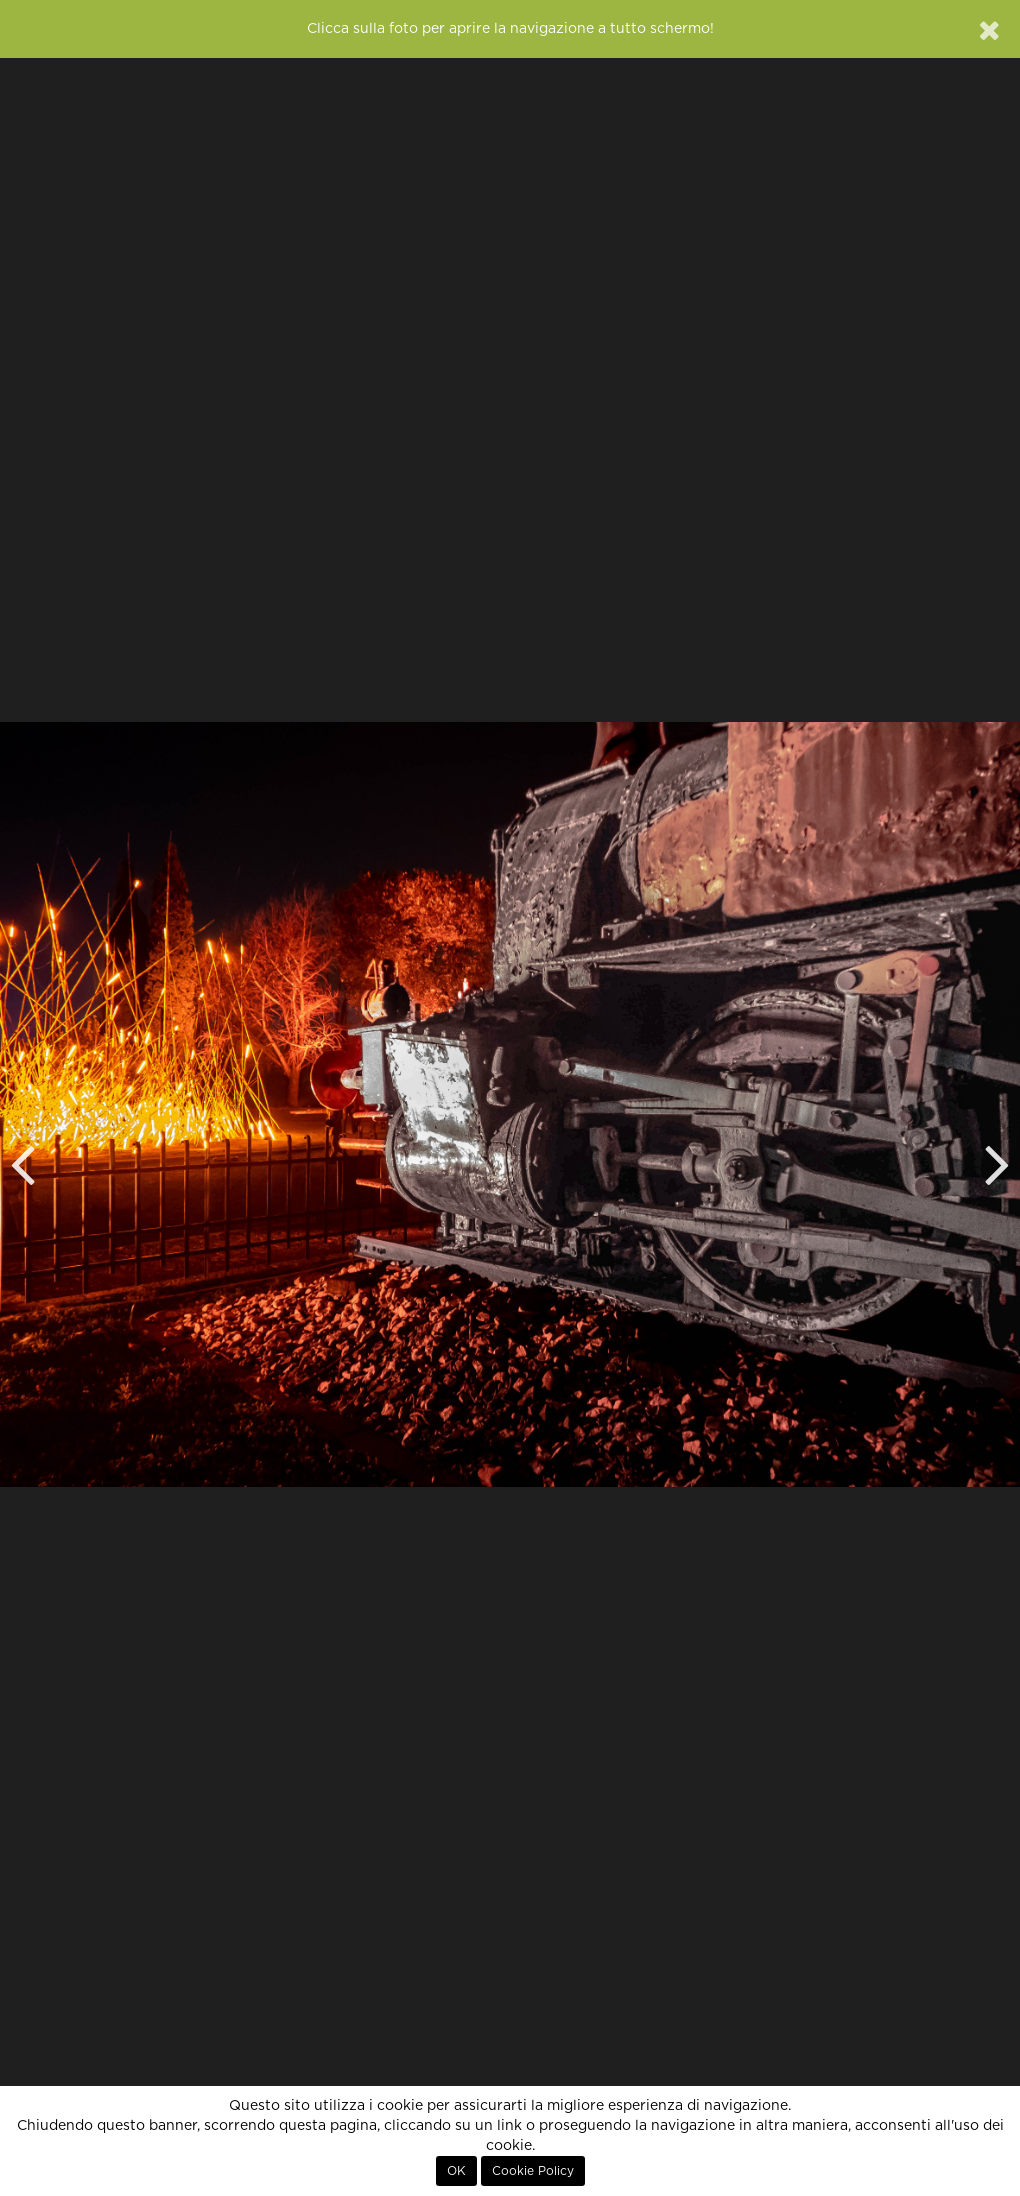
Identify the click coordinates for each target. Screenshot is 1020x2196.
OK (456, 2171)
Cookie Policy (533, 2171)
